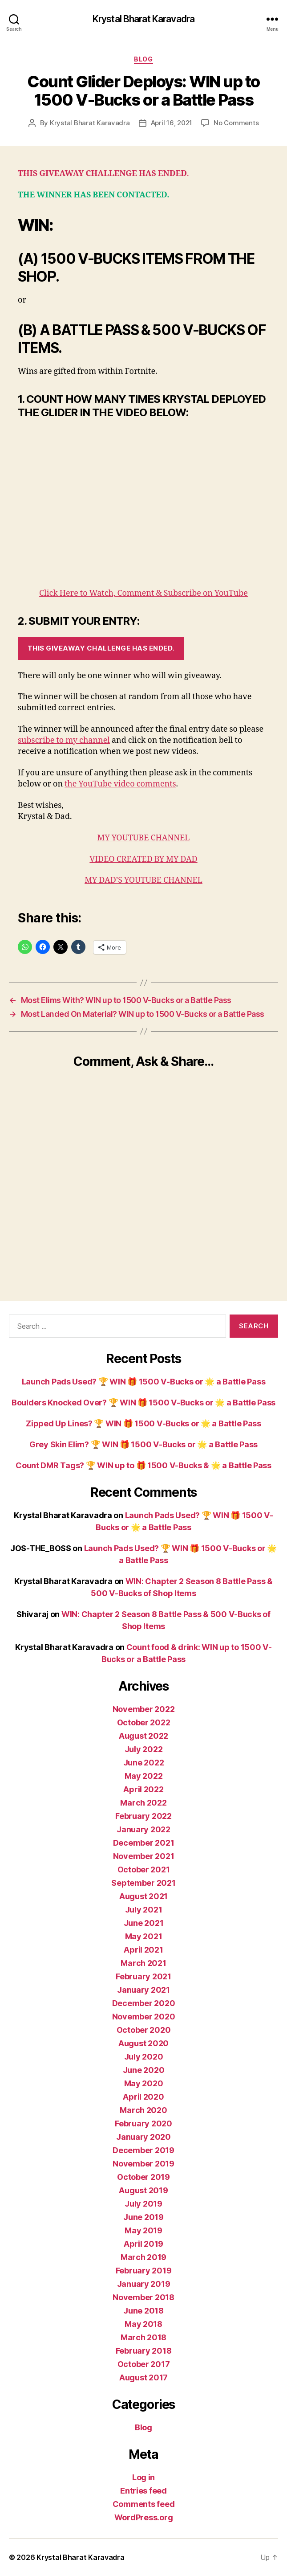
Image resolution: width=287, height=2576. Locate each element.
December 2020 (143, 2003)
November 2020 (143, 2016)
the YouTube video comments (120, 784)
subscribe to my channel (64, 740)
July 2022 (144, 1749)
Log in (143, 2477)
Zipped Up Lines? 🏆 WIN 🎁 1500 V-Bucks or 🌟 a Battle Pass (143, 1423)
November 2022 (144, 1709)
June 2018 (143, 2310)
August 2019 (143, 2190)
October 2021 (143, 1869)
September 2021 (143, 1883)
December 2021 (143, 1842)
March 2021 (143, 1963)
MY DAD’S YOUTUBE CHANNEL (143, 880)
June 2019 (143, 2217)
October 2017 (143, 2364)
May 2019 (143, 2230)
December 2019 (143, 2150)
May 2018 (143, 2324)
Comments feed (144, 2504)
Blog (143, 59)
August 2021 (143, 1896)
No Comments (236, 123)
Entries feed (143, 2490)
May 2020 (143, 2083)
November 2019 (143, 2163)
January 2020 (143, 2137)
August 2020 (143, 2043)
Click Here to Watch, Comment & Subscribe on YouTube (143, 593)
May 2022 (144, 1776)
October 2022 (143, 1722)
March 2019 (143, 2257)
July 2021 (143, 1909)
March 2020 (143, 2110)
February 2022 (143, 1816)
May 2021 (143, 1936)
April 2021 (143, 1949)
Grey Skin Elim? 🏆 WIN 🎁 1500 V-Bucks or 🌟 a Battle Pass (143, 1444)
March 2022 (143, 1802)
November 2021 (143, 1856)
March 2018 (143, 2337)
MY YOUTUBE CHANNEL (143, 838)
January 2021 (143, 1989)
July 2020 (143, 2056)
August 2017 (143, 2377)
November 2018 (143, 2297)
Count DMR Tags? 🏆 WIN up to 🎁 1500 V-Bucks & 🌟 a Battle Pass (143, 1465)
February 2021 (143, 1976)
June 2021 (144, 1923)
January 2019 (143, 2284)
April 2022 (143, 1789)
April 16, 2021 (171, 123)
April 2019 (143, 2243)
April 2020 (143, 2096)
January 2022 (143, 1829)
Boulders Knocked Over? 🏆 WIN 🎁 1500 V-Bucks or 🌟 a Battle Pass (143, 1402)
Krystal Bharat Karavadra (143, 19)
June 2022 (143, 1762)
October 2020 (144, 2030)
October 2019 (143, 2177)
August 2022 (143, 1736)
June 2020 (144, 2070)
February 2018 (144, 2350)
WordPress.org (143, 2517)
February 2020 (143, 2123)
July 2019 (143, 2203)
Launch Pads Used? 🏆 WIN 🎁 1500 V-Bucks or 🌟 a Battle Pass (144, 1381)
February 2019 (144, 2270)
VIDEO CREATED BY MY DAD (143, 859)
